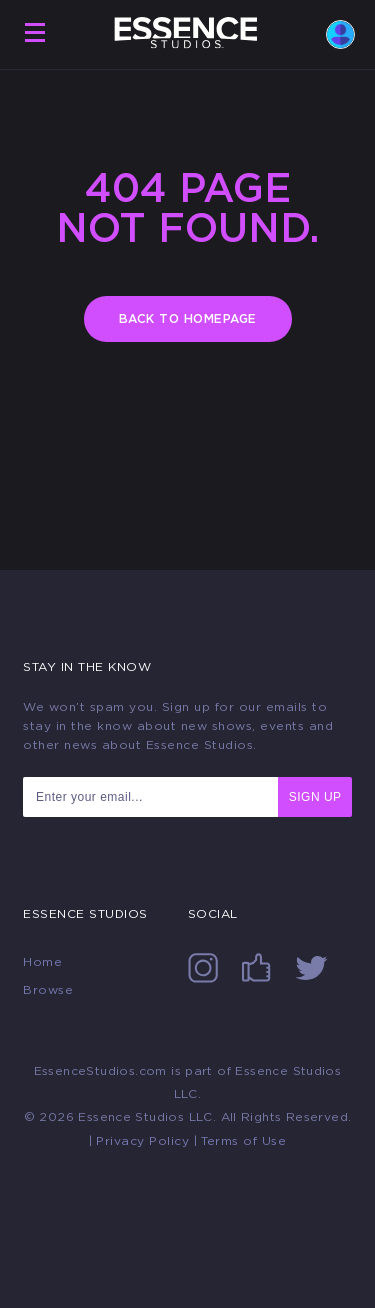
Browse (48, 990)
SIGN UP (315, 797)
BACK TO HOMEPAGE (188, 319)
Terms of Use (243, 1141)
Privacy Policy (142, 1141)
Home (42, 962)
